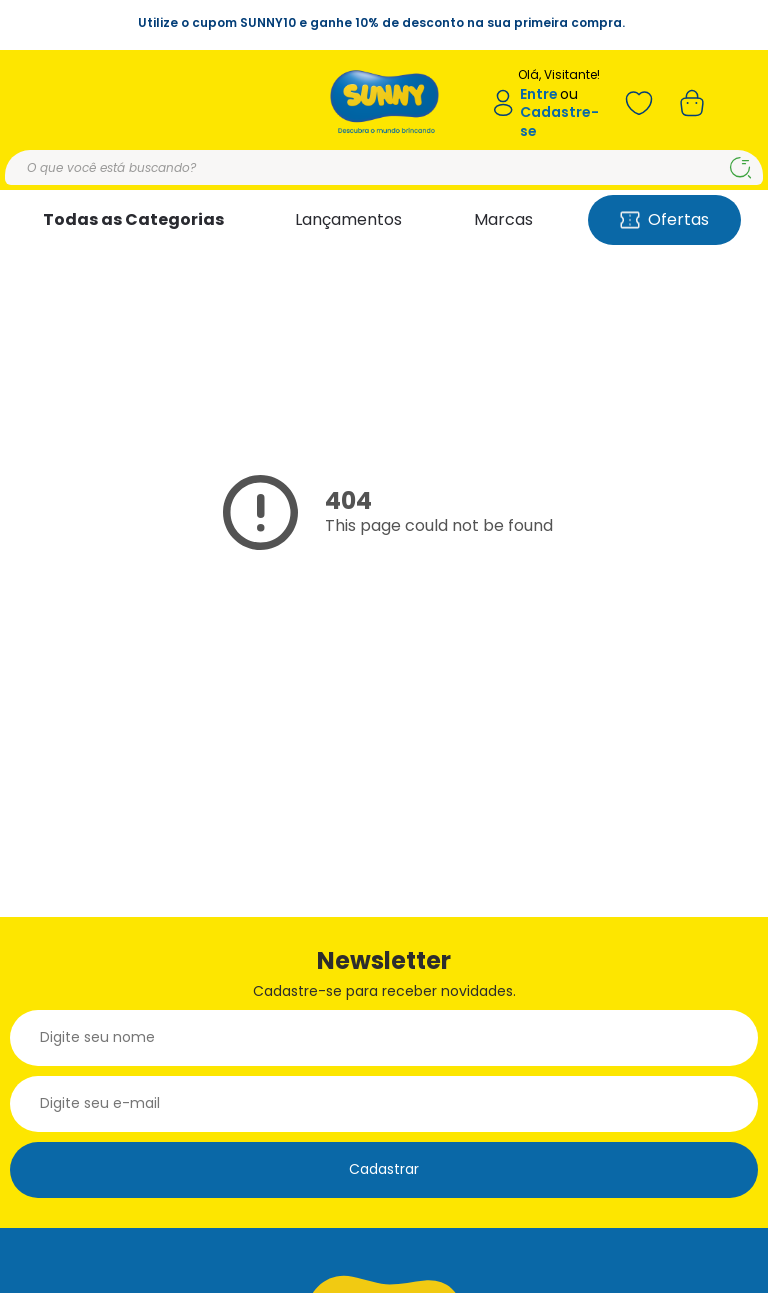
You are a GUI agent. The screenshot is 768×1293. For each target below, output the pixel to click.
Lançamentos (348, 219)
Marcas (503, 219)
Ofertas (664, 219)
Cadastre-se (559, 121)
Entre (539, 94)
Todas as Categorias (133, 219)
